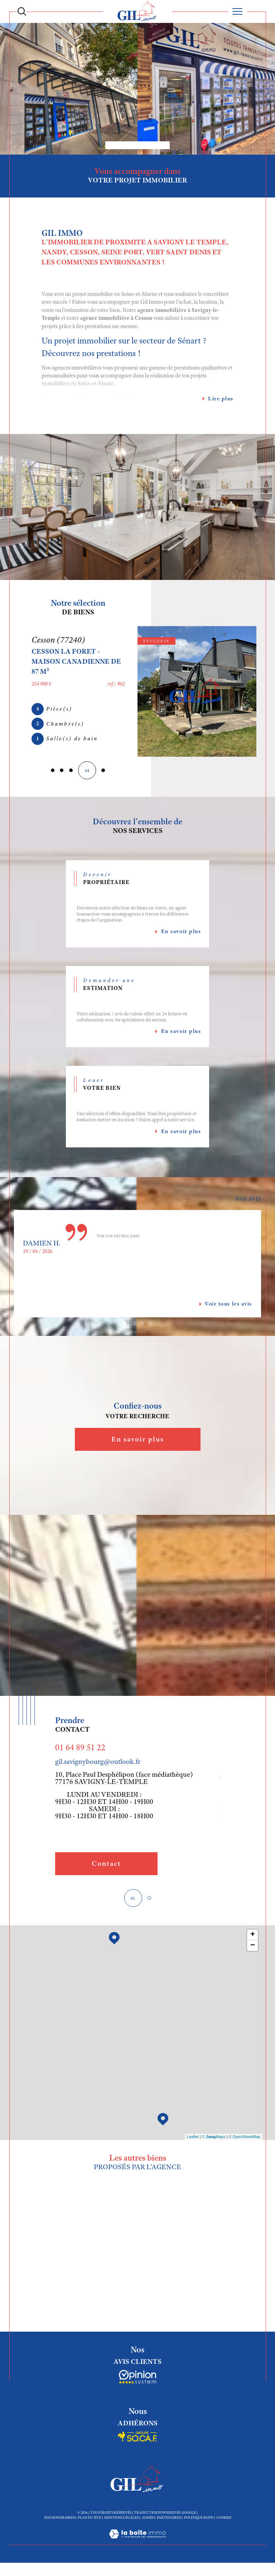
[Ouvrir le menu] (237, 11)
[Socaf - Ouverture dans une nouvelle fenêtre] (137, 2380)
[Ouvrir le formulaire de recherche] (21, 11)
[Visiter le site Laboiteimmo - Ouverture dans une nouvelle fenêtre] (137, 2545)
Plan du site (89, 2521)
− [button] (252, 1948)
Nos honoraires (59, 2521)
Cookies (223, 2521)
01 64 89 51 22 (80, 1749)
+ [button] (252, 1937)
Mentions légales (121, 2521)
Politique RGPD (198, 2521)
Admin (148, 2521)
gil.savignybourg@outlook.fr (97, 1764)
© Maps (214, 2139)
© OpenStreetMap (244, 2139)
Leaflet (193, 2139)
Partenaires (169, 2521)
